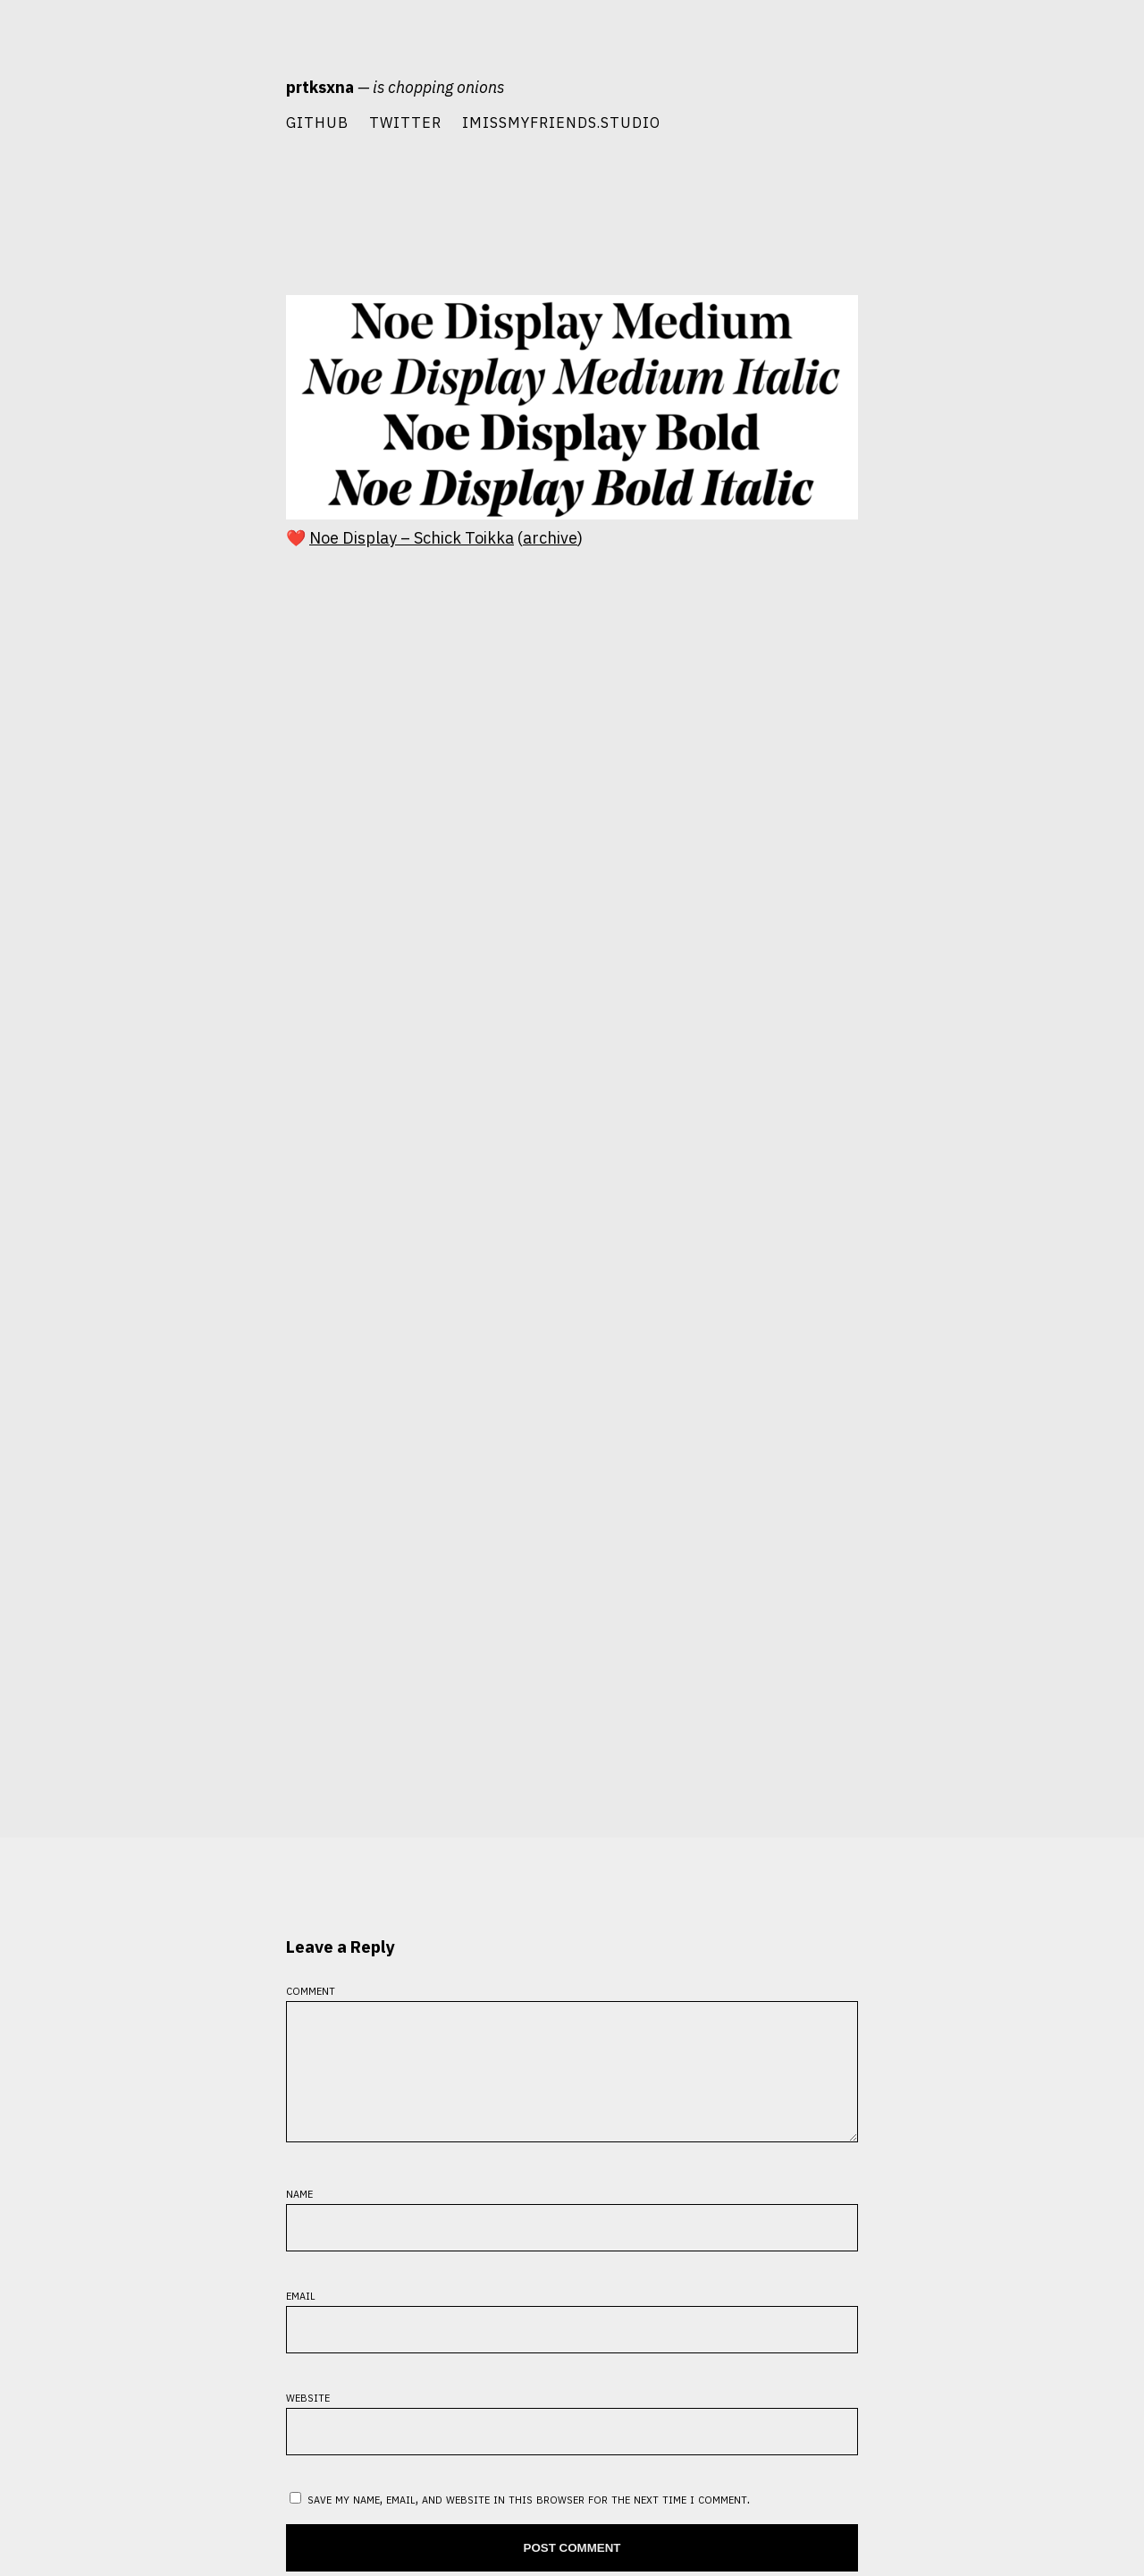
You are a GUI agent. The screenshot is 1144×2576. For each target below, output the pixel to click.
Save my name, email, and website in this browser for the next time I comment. (528, 2519)
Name (299, 2213)
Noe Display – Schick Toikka (411, 538)
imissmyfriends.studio (561, 122)
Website (308, 2417)
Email (300, 2315)
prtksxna (320, 87)
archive (550, 538)
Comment (310, 1989)
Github (317, 122)
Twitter (405, 122)
